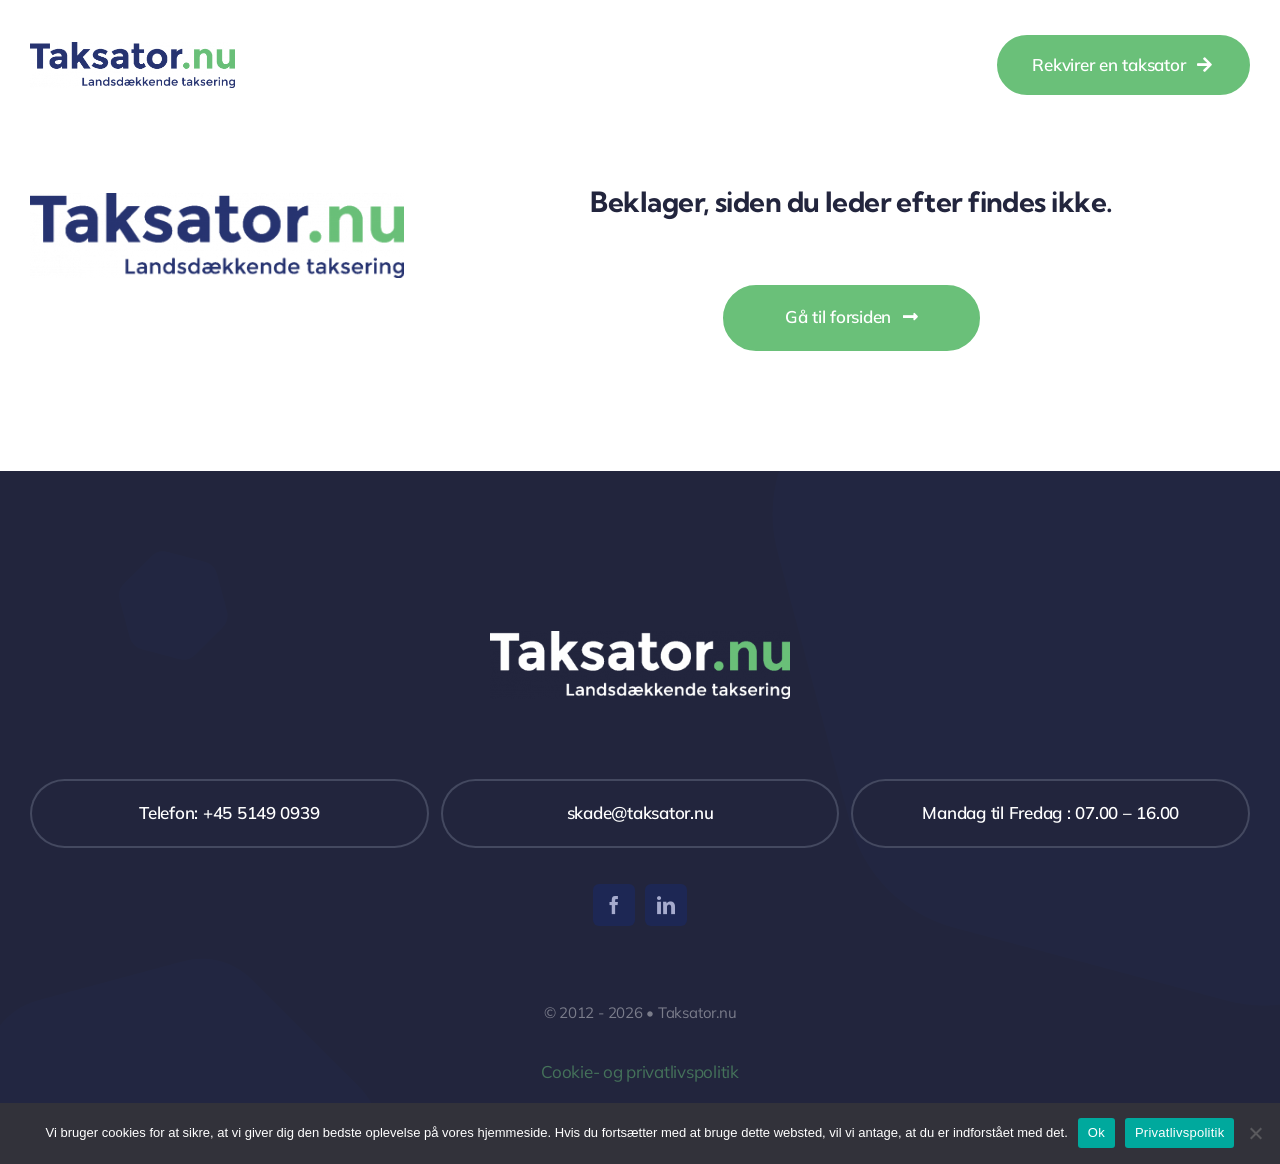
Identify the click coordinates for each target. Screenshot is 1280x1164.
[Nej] (1255, 1133)
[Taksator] (132, 50)
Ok (1096, 1132)
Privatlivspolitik (1180, 1132)
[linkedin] (666, 905)
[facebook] (614, 905)
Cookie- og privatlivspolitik (640, 1071)
